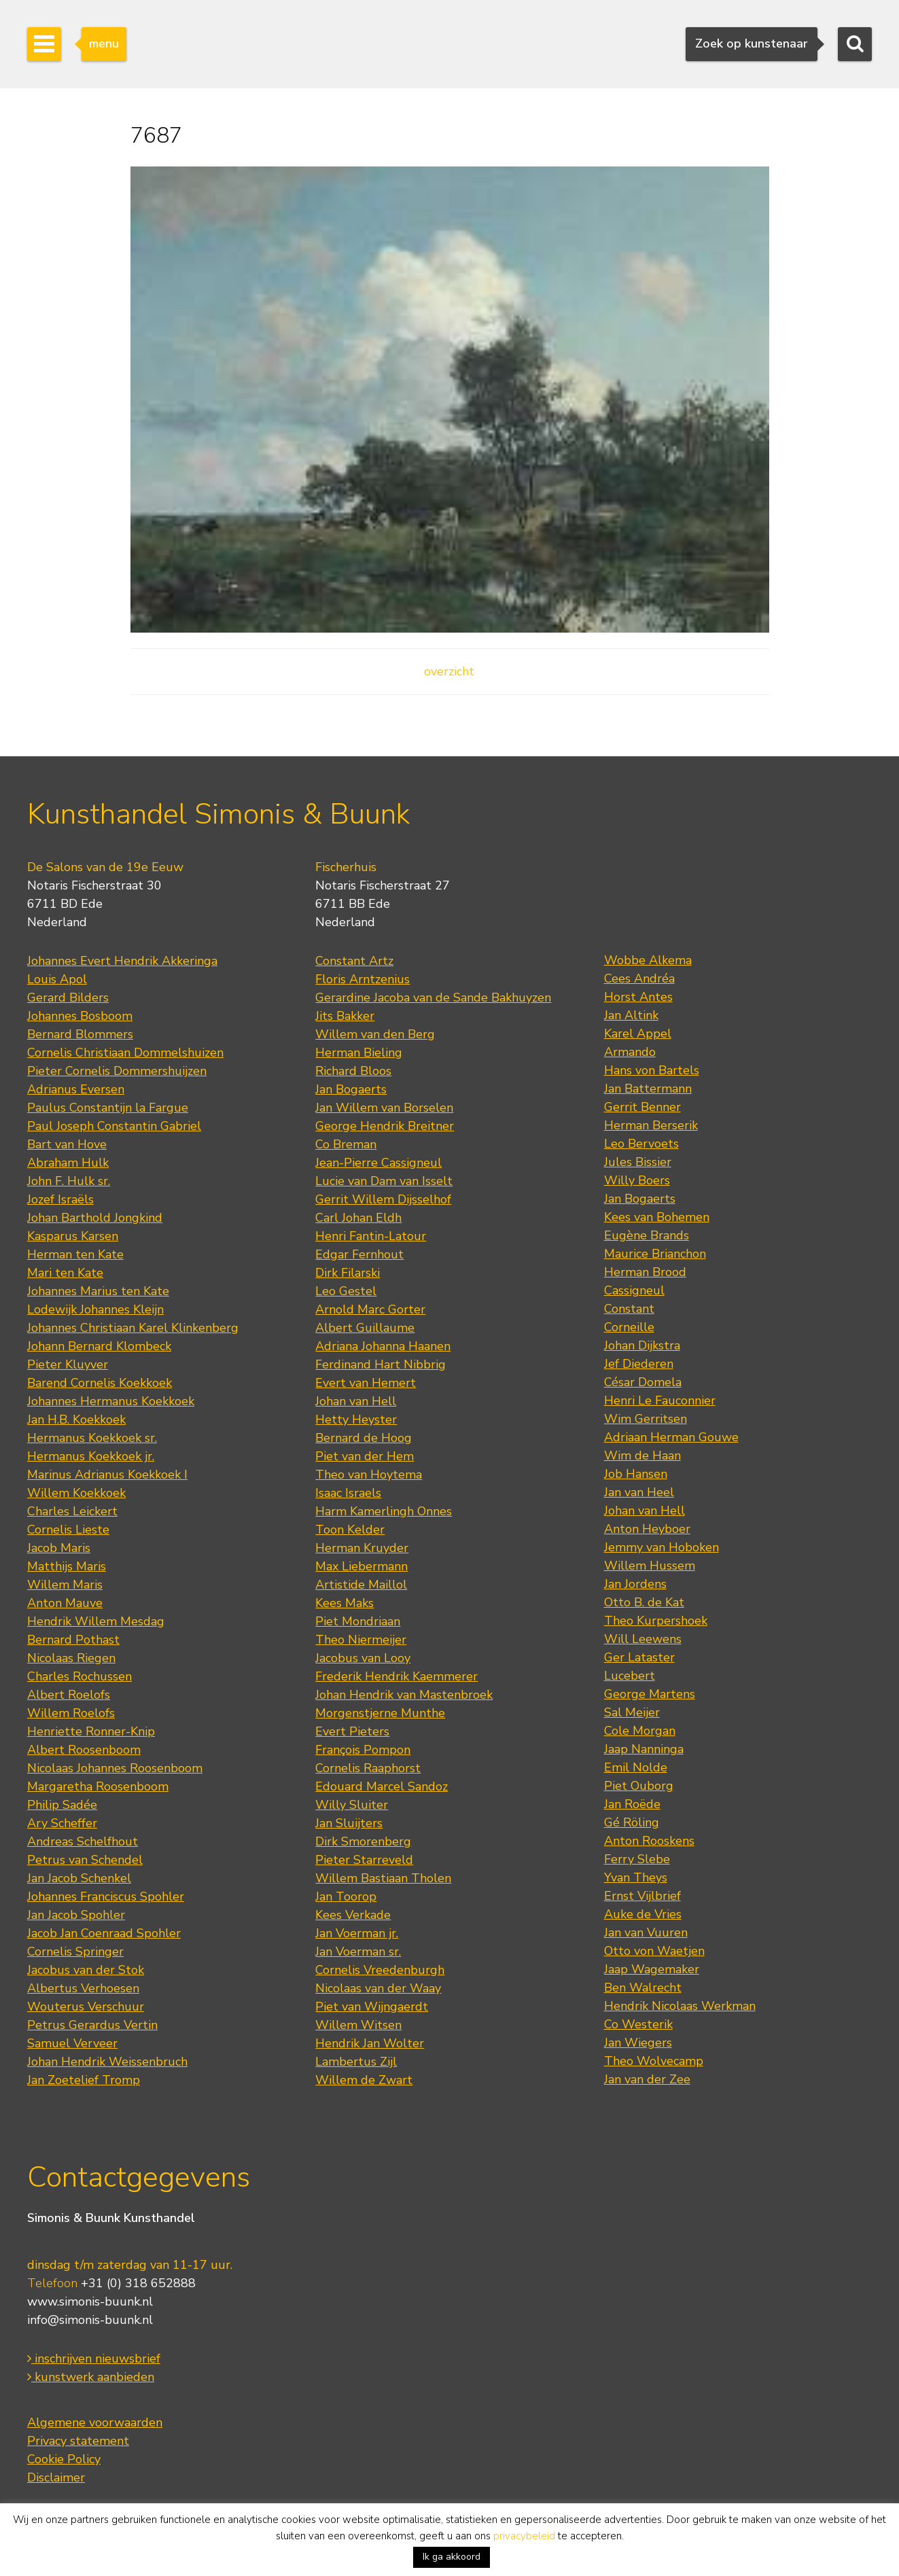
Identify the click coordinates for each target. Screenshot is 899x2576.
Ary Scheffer (62, 1823)
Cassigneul (634, 1290)
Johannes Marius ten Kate (98, 1291)
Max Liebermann (361, 1566)
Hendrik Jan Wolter (369, 2043)
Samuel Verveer (72, 2043)
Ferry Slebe (637, 1859)
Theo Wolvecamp (653, 2061)
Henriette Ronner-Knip (91, 1731)
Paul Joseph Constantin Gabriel (114, 1126)
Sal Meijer (632, 1712)
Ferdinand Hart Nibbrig (380, 1364)
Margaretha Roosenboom (98, 1786)
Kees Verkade (353, 1915)
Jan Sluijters (349, 1823)
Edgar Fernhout (359, 1254)
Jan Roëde (632, 1804)
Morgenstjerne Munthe (380, 1713)
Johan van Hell (355, 1401)
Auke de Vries (643, 1914)
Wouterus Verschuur (85, 2006)
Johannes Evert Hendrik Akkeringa (122, 961)
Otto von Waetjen (654, 1951)
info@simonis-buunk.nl (90, 2320)
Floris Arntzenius (362, 979)
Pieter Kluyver (67, 1364)
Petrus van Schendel (85, 1860)
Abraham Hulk (68, 1162)
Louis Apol (57, 979)
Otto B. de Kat (644, 1602)
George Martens (649, 1694)
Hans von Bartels (651, 1070)
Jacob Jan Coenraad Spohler (104, 1933)
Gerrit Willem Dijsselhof (383, 1199)
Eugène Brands (646, 1235)
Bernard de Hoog (363, 1438)
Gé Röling (631, 1822)
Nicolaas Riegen (71, 1658)
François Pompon (362, 1750)
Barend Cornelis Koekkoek (99, 1383)
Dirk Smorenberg (363, 1841)
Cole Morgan (639, 1731)
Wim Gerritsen (645, 1419)
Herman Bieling (358, 1052)
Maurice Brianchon (655, 1254)
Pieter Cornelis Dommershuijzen (117, 1071)
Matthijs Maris (66, 1566)
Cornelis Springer (75, 1951)
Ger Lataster (639, 1657)
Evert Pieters (352, 1731)
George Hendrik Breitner (384, 1126)
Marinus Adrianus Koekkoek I (107, 1474)
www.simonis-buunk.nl (90, 2301)
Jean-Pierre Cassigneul (378, 1162)
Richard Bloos (353, 1071)
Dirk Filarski (347, 1273)
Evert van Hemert (365, 1383)
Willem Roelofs (71, 1713)
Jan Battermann (648, 1088)
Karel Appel (637, 1033)
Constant (629, 1309)
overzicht (449, 671)
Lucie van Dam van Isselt (384, 1181)
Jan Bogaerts (351, 1089)
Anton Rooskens (649, 1841)
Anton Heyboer (647, 1529)
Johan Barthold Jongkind (94, 1218)
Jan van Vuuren (646, 1932)
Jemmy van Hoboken (661, 1547)
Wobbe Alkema (648, 960)
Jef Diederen (638, 1364)
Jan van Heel (639, 1492)
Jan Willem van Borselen (384, 1107)
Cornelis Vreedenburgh (379, 1970)
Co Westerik (638, 2024)
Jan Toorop (345, 1896)
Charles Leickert (72, 1511)
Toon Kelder (350, 1529)
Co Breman (345, 1144)
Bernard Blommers (80, 1034)
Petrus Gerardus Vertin (92, 2025)
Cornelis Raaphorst (368, 1768)
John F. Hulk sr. (68, 1181)
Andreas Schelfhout (82, 1841)
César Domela (643, 1382)
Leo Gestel (345, 1291)
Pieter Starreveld (364, 1860)
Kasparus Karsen (72, 1236)
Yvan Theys (635, 1877)
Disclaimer (56, 2477)
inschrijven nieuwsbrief (93, 2358)
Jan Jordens (635, 1584)
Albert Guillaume (365, 1328)
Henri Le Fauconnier (660, 1400)
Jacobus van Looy (362, 1658)
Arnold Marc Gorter (370, 1309)
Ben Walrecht (643, 1987)
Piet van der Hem (364, 1456)
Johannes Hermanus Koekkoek (110, 1401)
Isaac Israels (348, 1493)
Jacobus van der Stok (85, 1970)
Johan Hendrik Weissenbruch (107, 2061)
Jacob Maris (58, 1548)
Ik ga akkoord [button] (451, 2556)
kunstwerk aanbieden (90, 2377)
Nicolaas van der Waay (378, 1988)
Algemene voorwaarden (94, 2422)
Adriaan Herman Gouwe (671, 1437)
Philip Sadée (62, 1805)
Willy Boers (637, 1180)
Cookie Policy (64, 2459)
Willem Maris (65, 1584)
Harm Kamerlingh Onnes (383, 1511)
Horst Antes (638, 997)
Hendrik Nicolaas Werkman (680, 2006)
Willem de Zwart (363, 2080)
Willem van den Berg (375, 1034)
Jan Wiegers (638, 2042)
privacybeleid (524, 2536)
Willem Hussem (649, 1565)
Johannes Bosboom (80, 1016)
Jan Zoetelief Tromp (83, 2080)
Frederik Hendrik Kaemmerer (396, 1676)
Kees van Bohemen (656, 1217)
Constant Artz (354, 961)
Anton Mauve (65, 1603)
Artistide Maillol (361, 1584)
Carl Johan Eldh (358, 1218)
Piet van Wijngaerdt (371, 2006)
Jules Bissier (637, 1162)
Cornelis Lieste (68, 1529)
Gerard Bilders (68, 997)
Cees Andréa (639, 978)
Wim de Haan (642, 1455)
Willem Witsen (358, 2025)
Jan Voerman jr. (356, 1933)
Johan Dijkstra (642, 1345)
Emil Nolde (635, 1767)
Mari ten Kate (65, 1273)
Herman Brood (645, 1272)
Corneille (629, 1327)
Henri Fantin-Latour (370, 1236)
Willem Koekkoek (76, 1493)
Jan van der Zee (647, 2079)
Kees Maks (344, 1603)
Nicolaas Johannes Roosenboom (114, 1768)
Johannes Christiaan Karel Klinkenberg (133, 1328)
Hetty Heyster (356, 1419)
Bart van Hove (67, 1144)
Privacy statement (78, 2441)
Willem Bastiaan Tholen (383, 1878)
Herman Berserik (651, 1125)
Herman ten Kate (75, 1254)
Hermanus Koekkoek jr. (90, 1456)
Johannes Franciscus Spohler (105, 1896)
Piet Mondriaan (357, 1621)
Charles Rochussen (79, 1676)
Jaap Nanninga (644, 1749)
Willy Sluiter (351, 1805)
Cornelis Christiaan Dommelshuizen (125, 1052)
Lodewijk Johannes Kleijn (95, 1309)
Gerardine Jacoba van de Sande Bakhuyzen (433, 997)
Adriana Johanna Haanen (383, 1346)
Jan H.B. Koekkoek (76, 1419)
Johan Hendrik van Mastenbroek (404, 1695)
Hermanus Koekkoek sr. (92, 1438)
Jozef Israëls (60, 1199)
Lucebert (629, 1676)
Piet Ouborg (638, 1786)
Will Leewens (643, 1639)
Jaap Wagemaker (651, 1969)
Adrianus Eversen (75, 1089)
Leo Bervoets (641, 1143)
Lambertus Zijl (356, 2061)
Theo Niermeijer (360, 1639)
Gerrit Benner (642, 1107)
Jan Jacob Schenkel (79, 1878)
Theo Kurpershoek (655, 1620)
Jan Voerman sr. (358, 1951)
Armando (630, 1052)
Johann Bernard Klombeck (99, 1346)
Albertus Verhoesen (83, 1988)
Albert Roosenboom (84, 1750)
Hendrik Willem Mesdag (95, 1621)
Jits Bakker (344, 1016)
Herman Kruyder (361, 1548)
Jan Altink (631, 1015)
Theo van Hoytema (368, 1474)
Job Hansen (635, 1474)
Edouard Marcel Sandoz (381, 1786)
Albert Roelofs (68, 1695)
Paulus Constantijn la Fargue (107, 1107)
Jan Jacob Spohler (76, 1915)
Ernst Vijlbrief (642, 1896)
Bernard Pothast (73, 1639)
